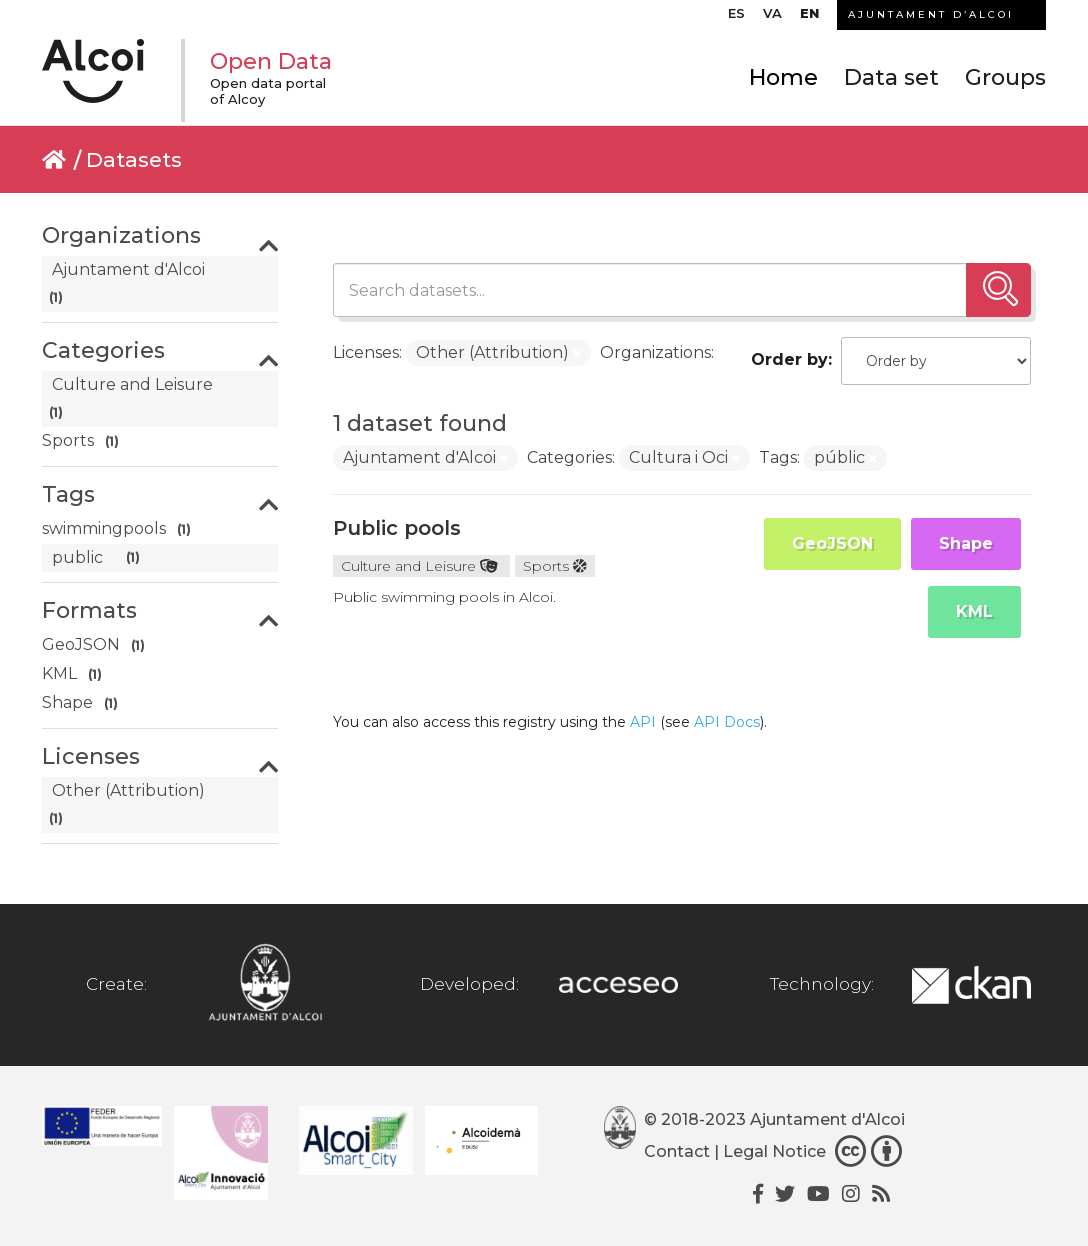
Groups (1005, 77)
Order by (789, 359)
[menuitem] (736, 18)
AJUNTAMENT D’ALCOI (931, 14)
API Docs (727, 722)
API (643, 722)
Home (783, 77)
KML (974, 611)
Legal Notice (774, 1151)
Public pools (397, 528)
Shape (966, 543)
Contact (677, 1151)
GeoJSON (832, 543)
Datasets (134, 159)
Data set (891, 77)
